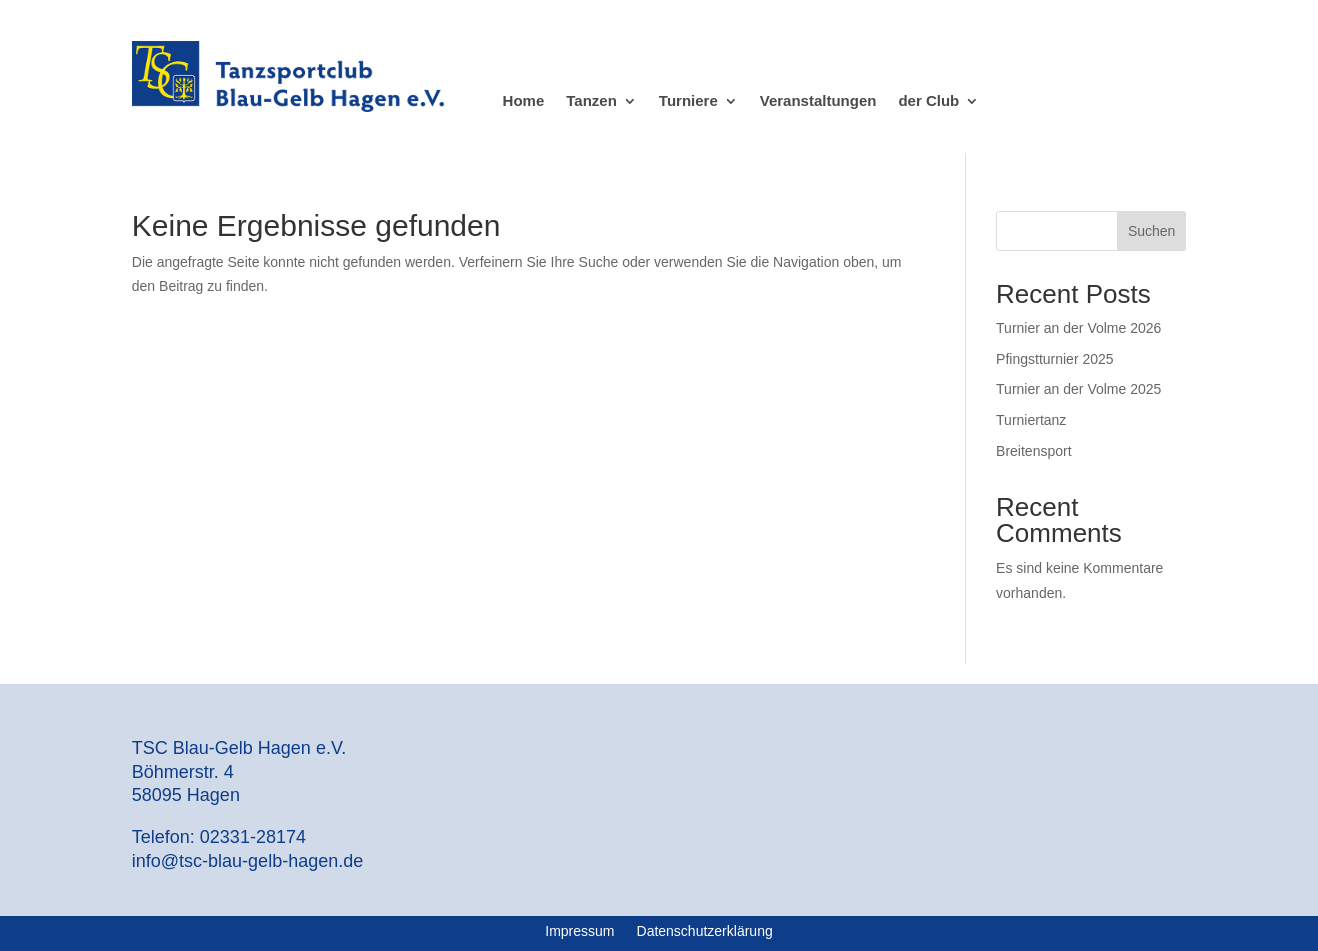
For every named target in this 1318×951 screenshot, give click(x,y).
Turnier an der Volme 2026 (1078, 328)
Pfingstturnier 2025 (1055, 359)
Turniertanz (1031, 420)
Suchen (1151, 231)
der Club (928, 101)
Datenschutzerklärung (705, 931)
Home (524, 101)
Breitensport (1033, 451)
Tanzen (591, 101)
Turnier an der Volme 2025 (1078, 389)
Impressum (579, 931)
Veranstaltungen (818, 101)
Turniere (688, 101)
